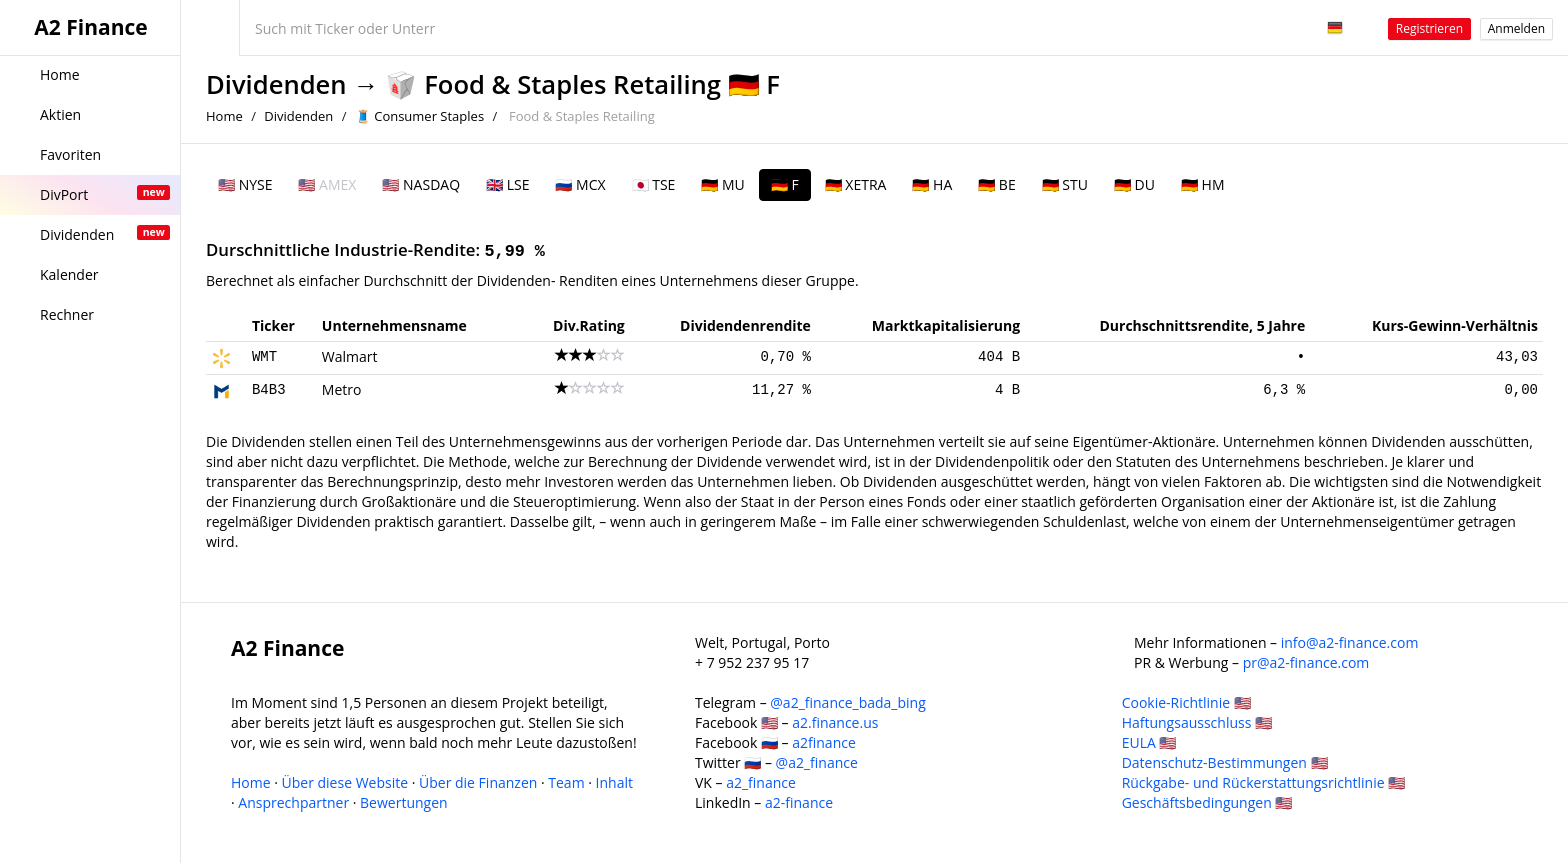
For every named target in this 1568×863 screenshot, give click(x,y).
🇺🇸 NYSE (245, 184)
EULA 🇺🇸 (1149, 742)
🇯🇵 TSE (654, 184)
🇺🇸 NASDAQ (421, 184)
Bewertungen (404, 802)
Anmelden (1516, 28)
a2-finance (799, 802)
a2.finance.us (835, 722)
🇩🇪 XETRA (856, 184)
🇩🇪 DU (1134, 184)
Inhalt (614, 782)
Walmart (350, 356)
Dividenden (276, 84)
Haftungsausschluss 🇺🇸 (1197, 722)
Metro (342, 389)
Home (224, 116)
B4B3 (269, 390)
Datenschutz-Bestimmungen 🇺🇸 (1225, 762)
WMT (264, 357)
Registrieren (1429, 28)
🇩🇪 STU (1065, 184)
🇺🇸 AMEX (327, 184)
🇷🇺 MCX (580, 184)
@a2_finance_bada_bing (847, 702)
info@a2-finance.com (1350, 642)
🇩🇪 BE (996, 184)
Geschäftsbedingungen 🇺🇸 (1207, 802)
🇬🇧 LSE (507, 184)
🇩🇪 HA (932, 184)
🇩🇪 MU (722, 184)
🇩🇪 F (785, 184)
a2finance (824, 742)
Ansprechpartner (293, 802)
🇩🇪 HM (1203, 184)
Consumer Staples (429, 116)
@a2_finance (817, 762)
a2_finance (761, 782)
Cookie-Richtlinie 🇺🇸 (1186, 702)
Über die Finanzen (478, 782)
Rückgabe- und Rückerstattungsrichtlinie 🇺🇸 (1264, 782)
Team (566, 782)
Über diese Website (345, 782)
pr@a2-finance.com (1306, 662)
